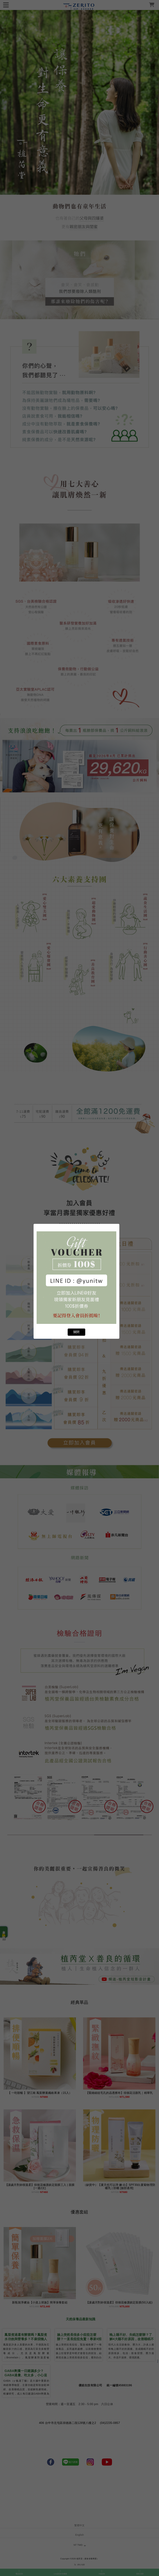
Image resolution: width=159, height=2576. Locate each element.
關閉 (76, 1332)
